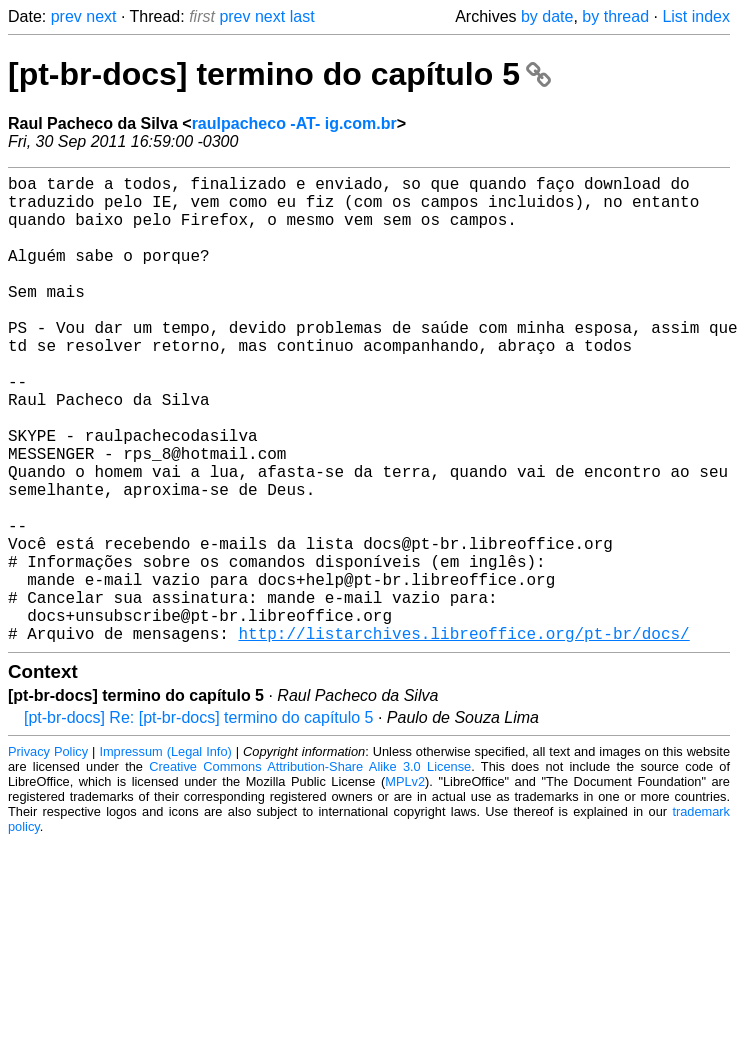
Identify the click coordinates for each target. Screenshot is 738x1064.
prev (66, 16)
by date (547, 16)
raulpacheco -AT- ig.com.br (294, 123)
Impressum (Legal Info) (165, 855)
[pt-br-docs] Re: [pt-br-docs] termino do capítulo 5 (198, 821)
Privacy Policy (48, 855)
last (302, 16)
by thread (615, 16)
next (101, 16)
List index (696, 16)
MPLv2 (405, 885)
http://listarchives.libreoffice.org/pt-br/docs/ (463, 737)
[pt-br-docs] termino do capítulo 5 (279, 74)
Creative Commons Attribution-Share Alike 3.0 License (310, 870)
